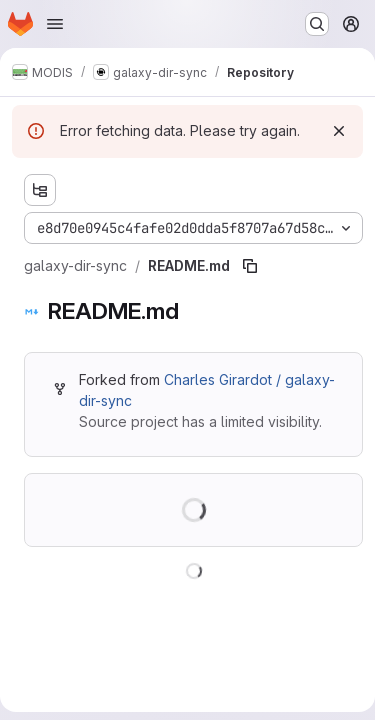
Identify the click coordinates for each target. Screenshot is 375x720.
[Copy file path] (250, 266)
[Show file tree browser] (40, 190)
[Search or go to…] (317, 24)
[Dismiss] (339, 131)
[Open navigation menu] (55, 24)
